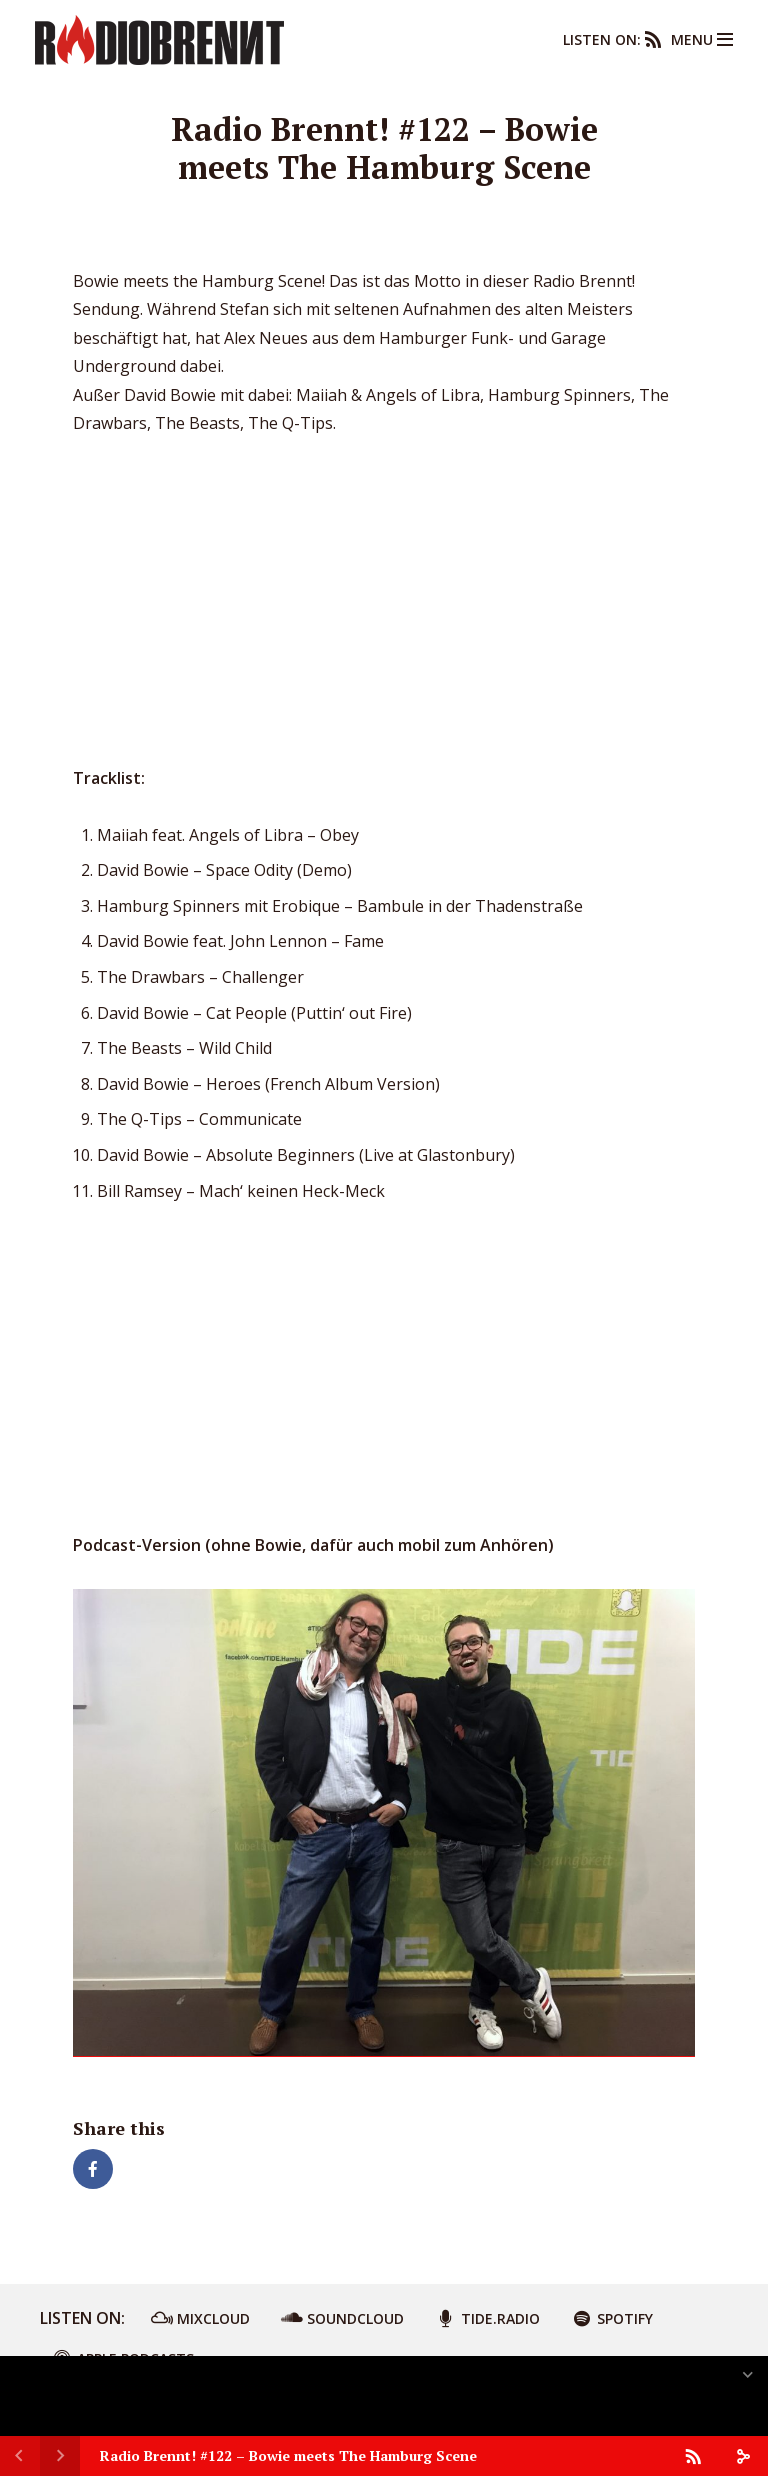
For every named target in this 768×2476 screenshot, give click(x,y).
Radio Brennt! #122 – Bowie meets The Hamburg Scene (288, 2455)
